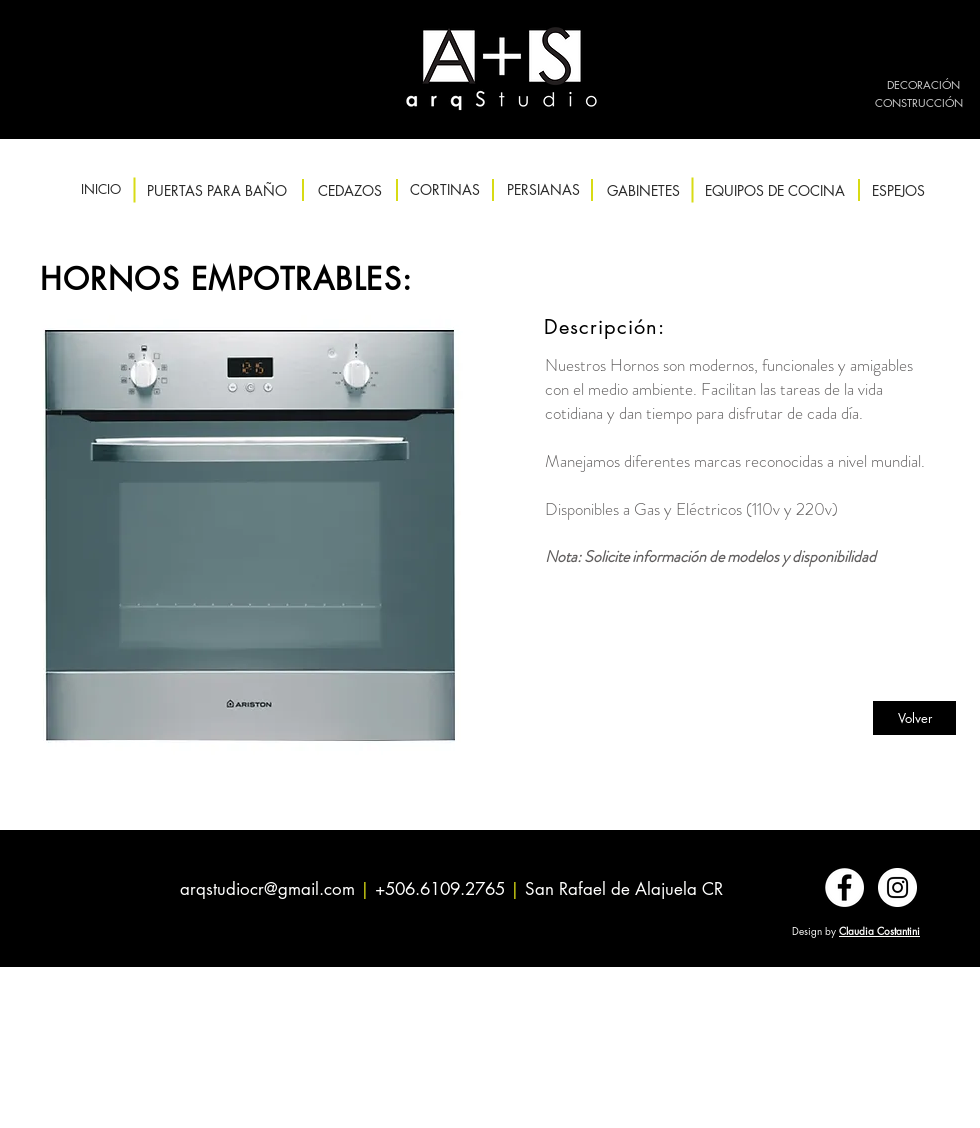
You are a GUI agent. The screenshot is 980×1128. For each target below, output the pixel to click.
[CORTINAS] (445, 189)
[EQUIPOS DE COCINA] (775, 190)
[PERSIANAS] (543, 189)
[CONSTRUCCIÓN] (919, 103)
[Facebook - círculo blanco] (844, 887)
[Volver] (914, 718)
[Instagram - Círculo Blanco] (897, 887)
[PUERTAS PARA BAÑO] (217, 190)
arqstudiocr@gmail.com (267, 889)
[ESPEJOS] (898, 190)
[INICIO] (100, 189)
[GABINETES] (643, 190)
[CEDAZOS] (350, 190)
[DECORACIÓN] (923, 85)
